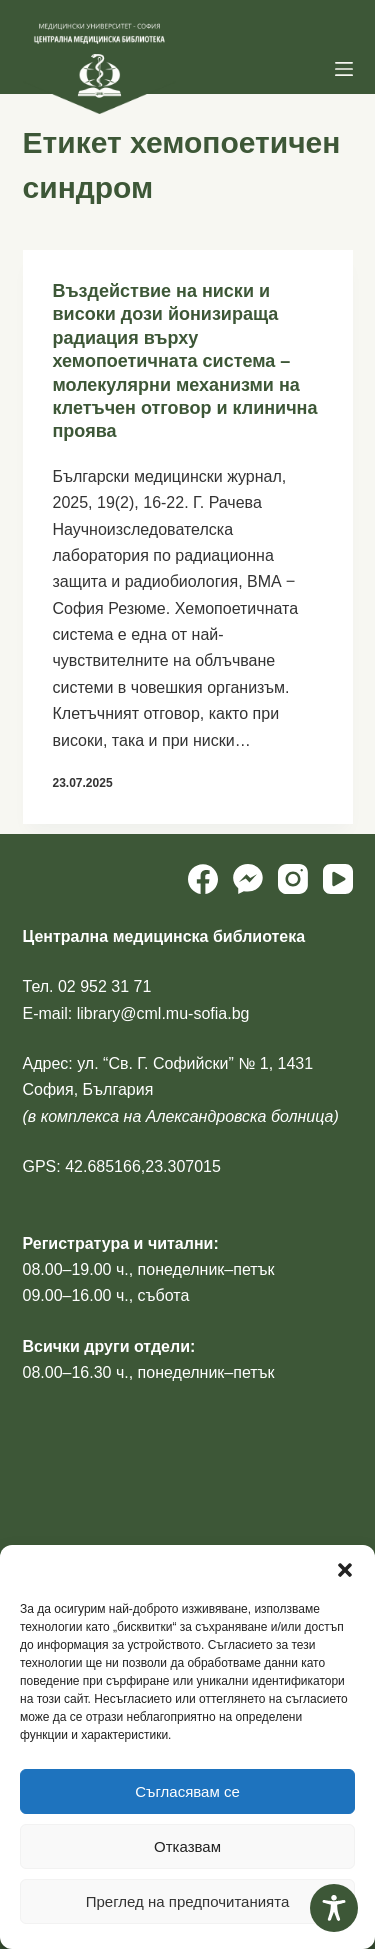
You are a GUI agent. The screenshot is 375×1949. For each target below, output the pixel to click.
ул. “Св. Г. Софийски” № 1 (172, 1063)
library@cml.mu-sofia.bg (163, 1013)
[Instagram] (293, 879)
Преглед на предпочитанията (188, 1901)
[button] (345, 1570)
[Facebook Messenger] (248, 879)
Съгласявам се (187, 1791)
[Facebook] (203, 879)
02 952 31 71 (104, 986)
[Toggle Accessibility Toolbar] (334, 1908)
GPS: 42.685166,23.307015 (122, 1166)
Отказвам (187, 1846)
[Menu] (344, 69)
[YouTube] (338, 879)
